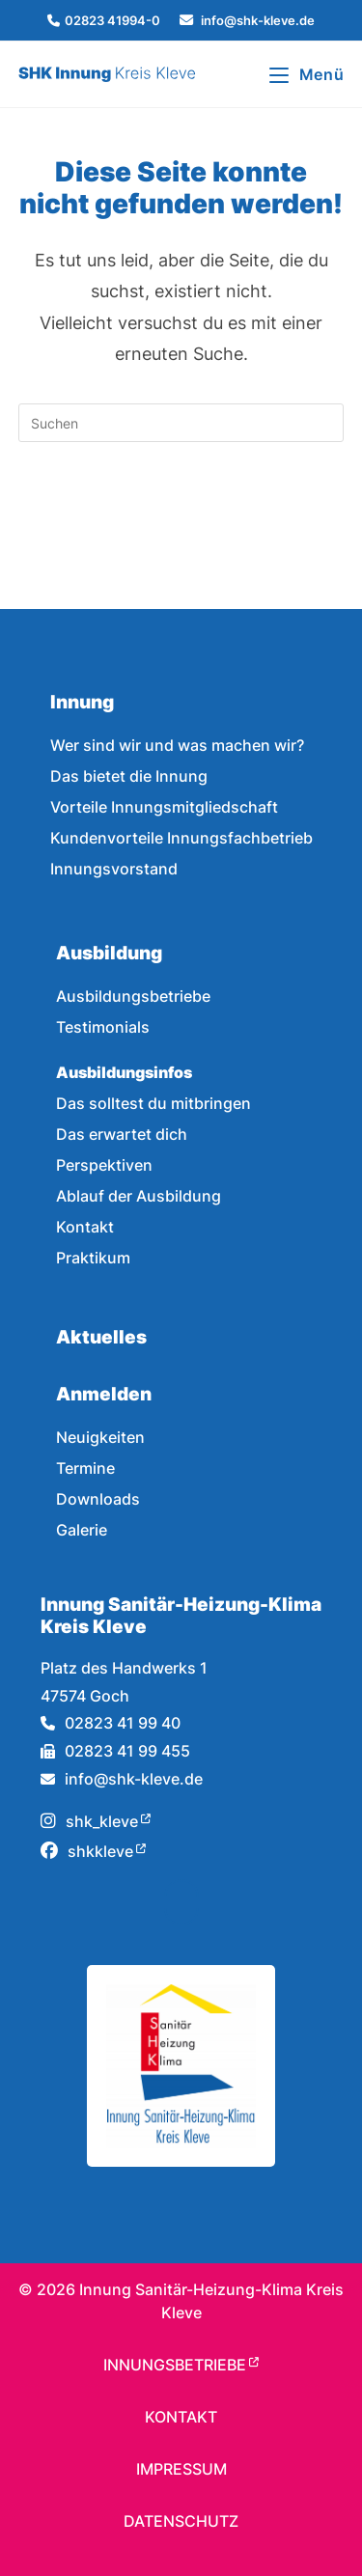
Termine (85, 1468)
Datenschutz (181, 2521)
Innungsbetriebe (174, 2364)
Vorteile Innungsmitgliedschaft (164, 807)
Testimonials (103, 1027)
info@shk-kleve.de (122, 1778)
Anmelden (104, 1393)
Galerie (81, 1529)
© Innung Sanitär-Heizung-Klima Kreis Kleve (181, 2301)
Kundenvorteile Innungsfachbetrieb (181, 837)
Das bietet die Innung (129, 776)
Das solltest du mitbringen (153, 1103)
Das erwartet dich (121, 1134)
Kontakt (85, 1226)
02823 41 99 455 (115, 1750)
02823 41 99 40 (111, 1722)
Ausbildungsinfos (124, 1072)
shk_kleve (89, 1821)
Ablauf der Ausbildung (138, 1195)
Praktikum (93, 1257)
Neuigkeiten (100, 1437)
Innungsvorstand (114, 868)
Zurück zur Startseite (181, 501)
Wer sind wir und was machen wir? (177, 745)
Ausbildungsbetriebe (133, 996)
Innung (82, 701)
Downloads (98, 1499)
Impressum (181, 2469)
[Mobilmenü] (306, 74)
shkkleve (87, 1851)
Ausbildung (109, 952)
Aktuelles (101, 1336)
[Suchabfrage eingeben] (181, 422)
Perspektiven (104, 1165)
